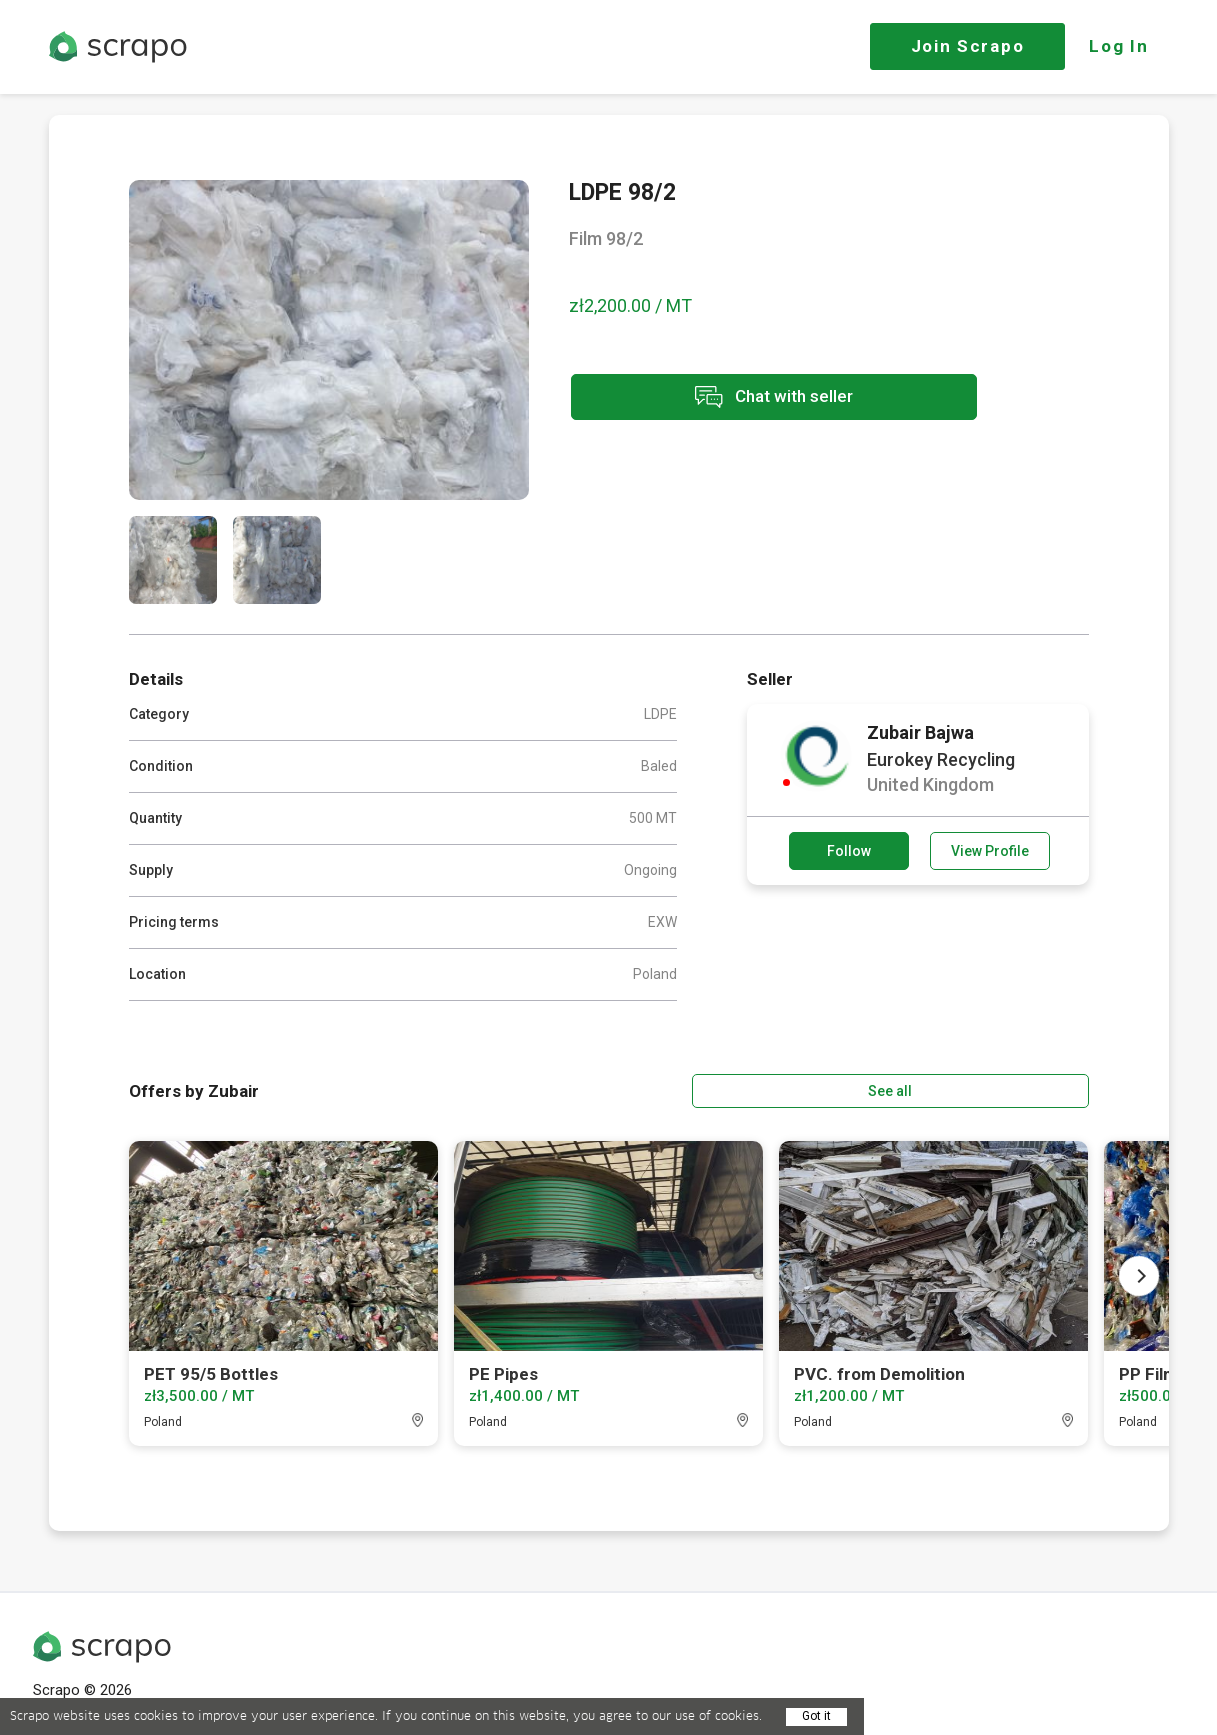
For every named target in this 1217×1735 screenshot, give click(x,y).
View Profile (990, 851)
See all (1031, 1089)
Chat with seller (747, 398)
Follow (849, 851)
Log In (1118, 46)
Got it (816, 1716)
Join (968, 46)
